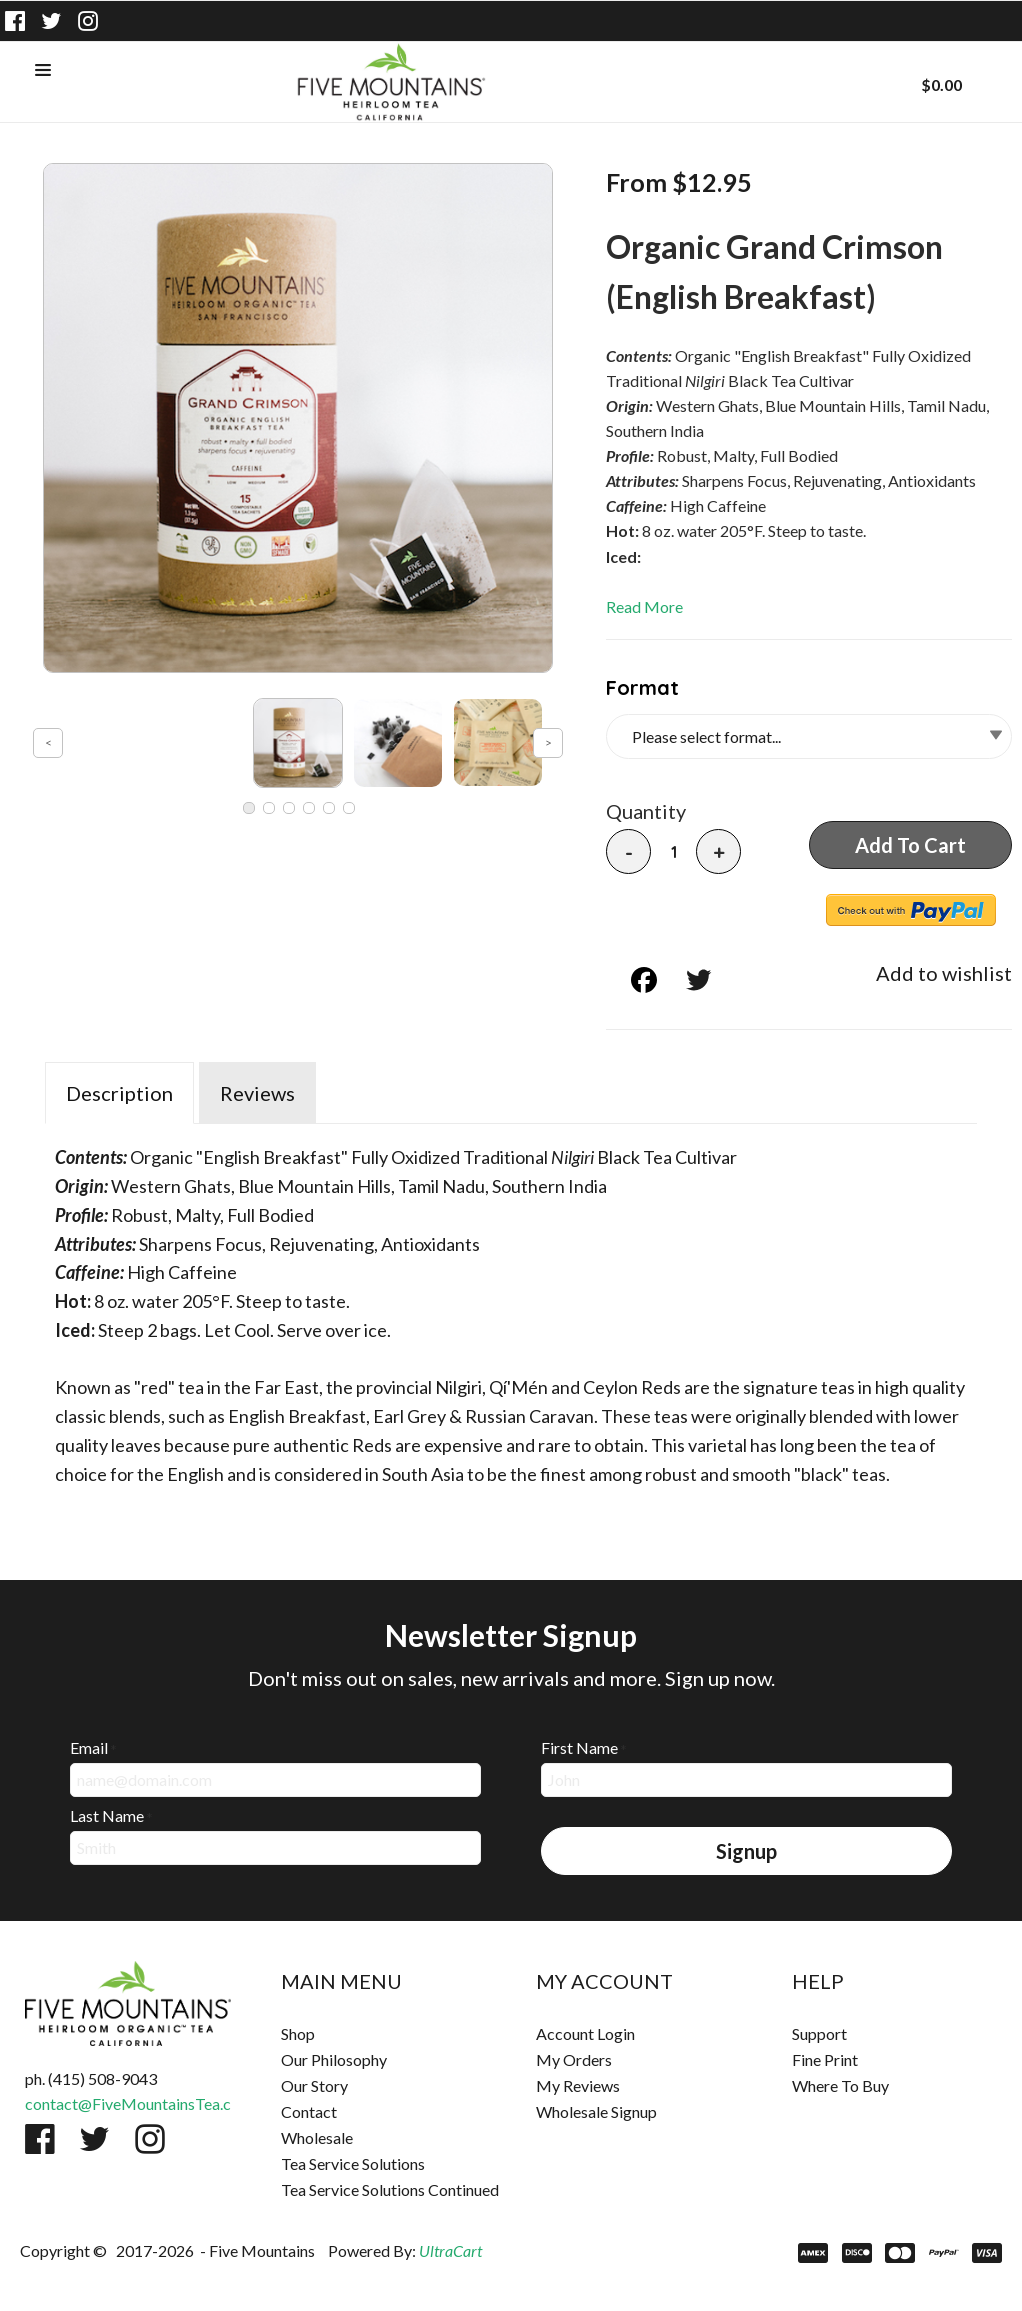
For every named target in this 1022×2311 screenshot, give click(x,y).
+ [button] (719, 852)
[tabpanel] (511, 1311)
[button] (43, 71)
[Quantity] (673, 852)
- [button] (629, 852)
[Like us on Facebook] (15, 21)
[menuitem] (384, 2034)
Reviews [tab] (257, 1093)
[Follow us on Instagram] (88, 21)
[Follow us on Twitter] (52, 21)
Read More (644, 606)
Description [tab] (119, 1093)
